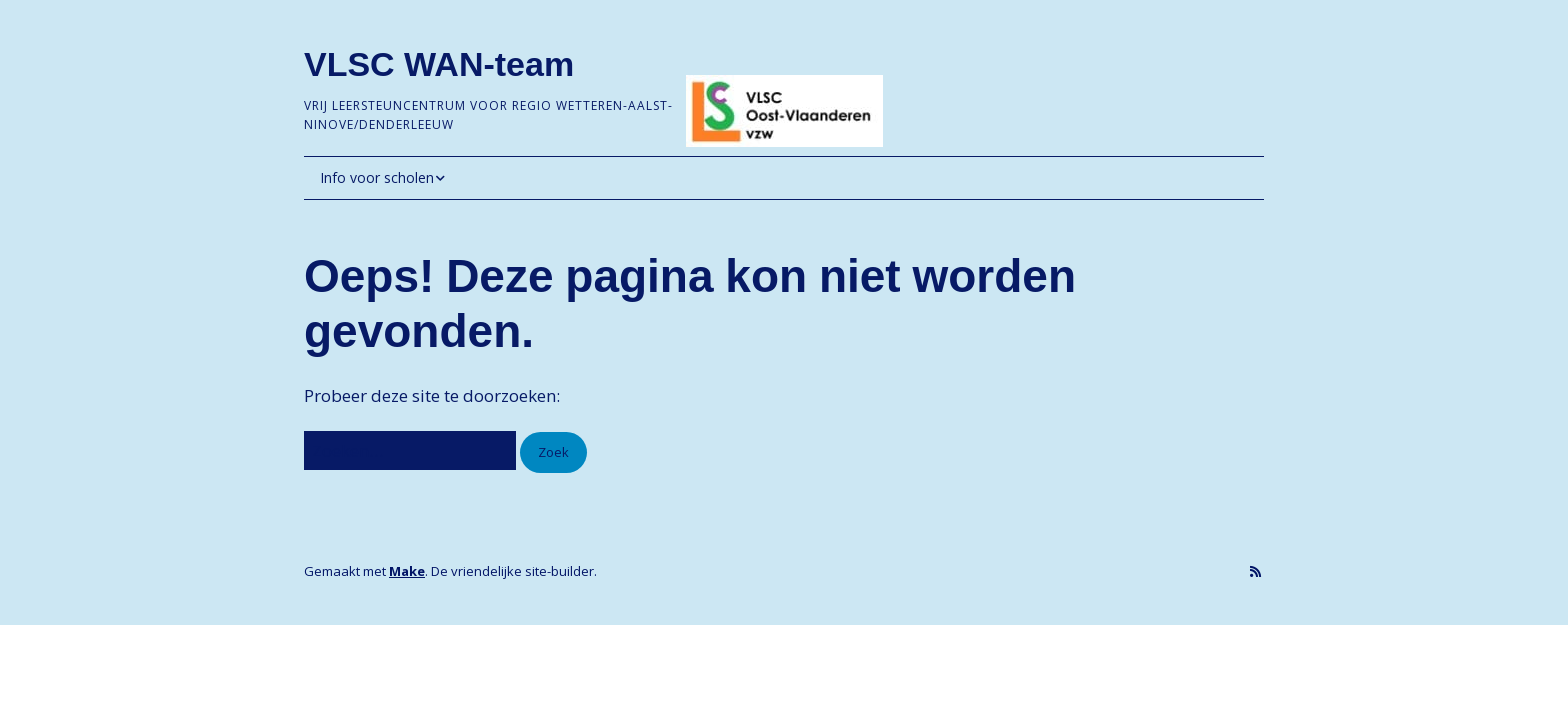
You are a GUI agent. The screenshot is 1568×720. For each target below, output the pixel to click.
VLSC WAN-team (439, 64)
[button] (553, 452)
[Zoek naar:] (410, 450)
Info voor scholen (377, 177)
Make (407, 571)
